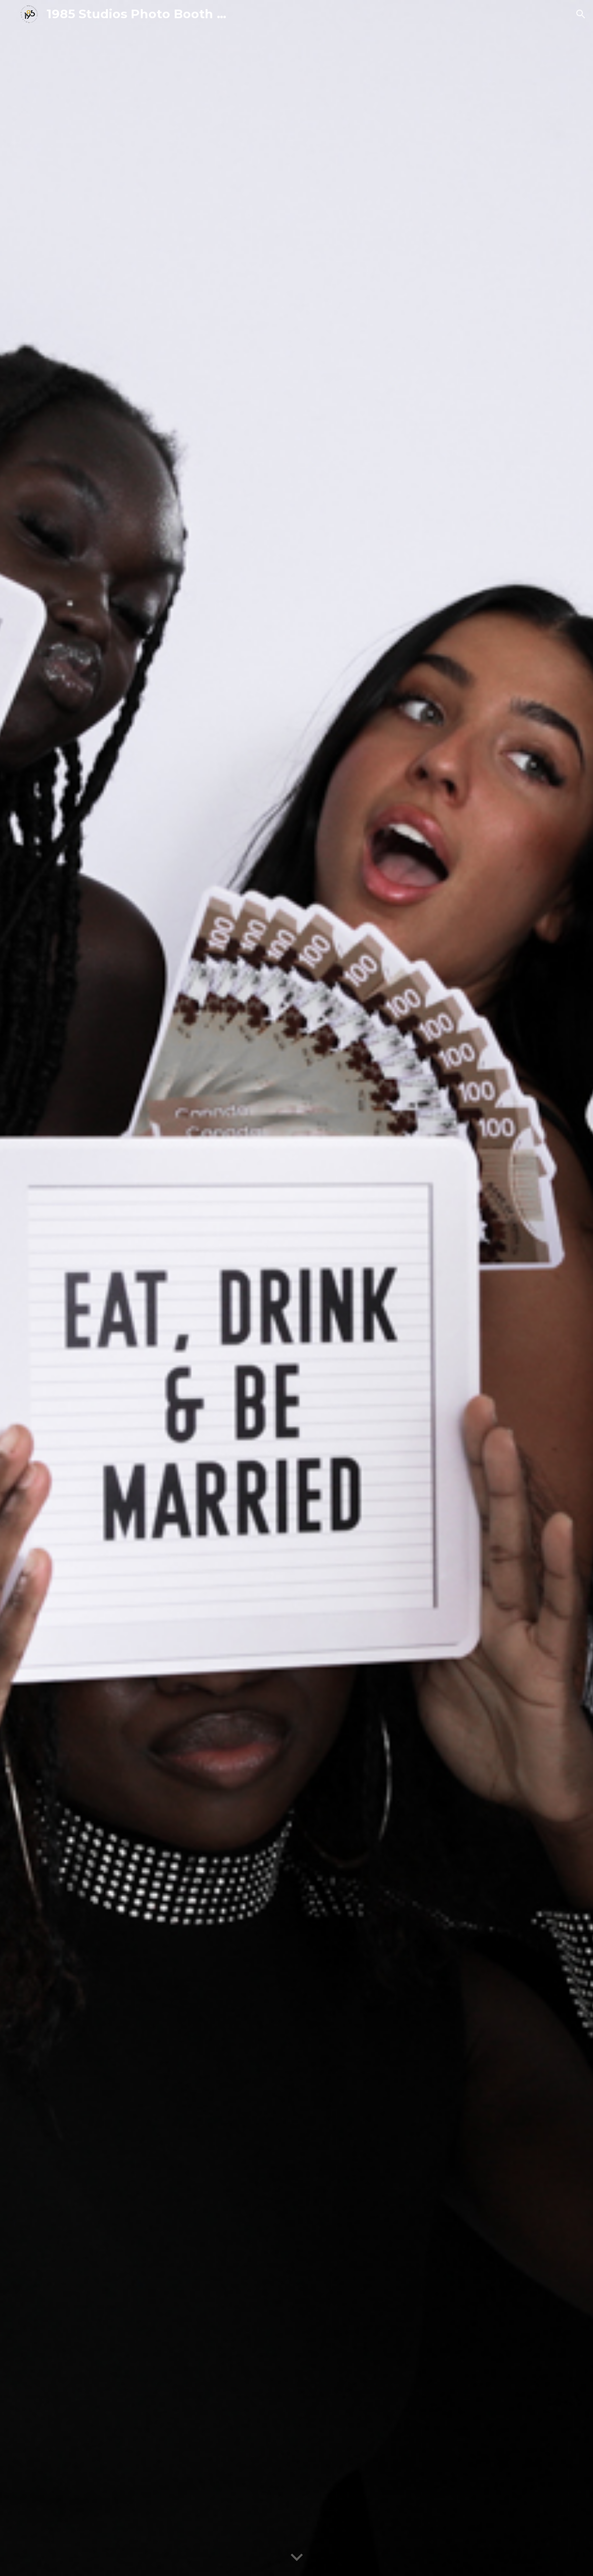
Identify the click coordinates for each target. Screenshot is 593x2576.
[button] (581, 14)
